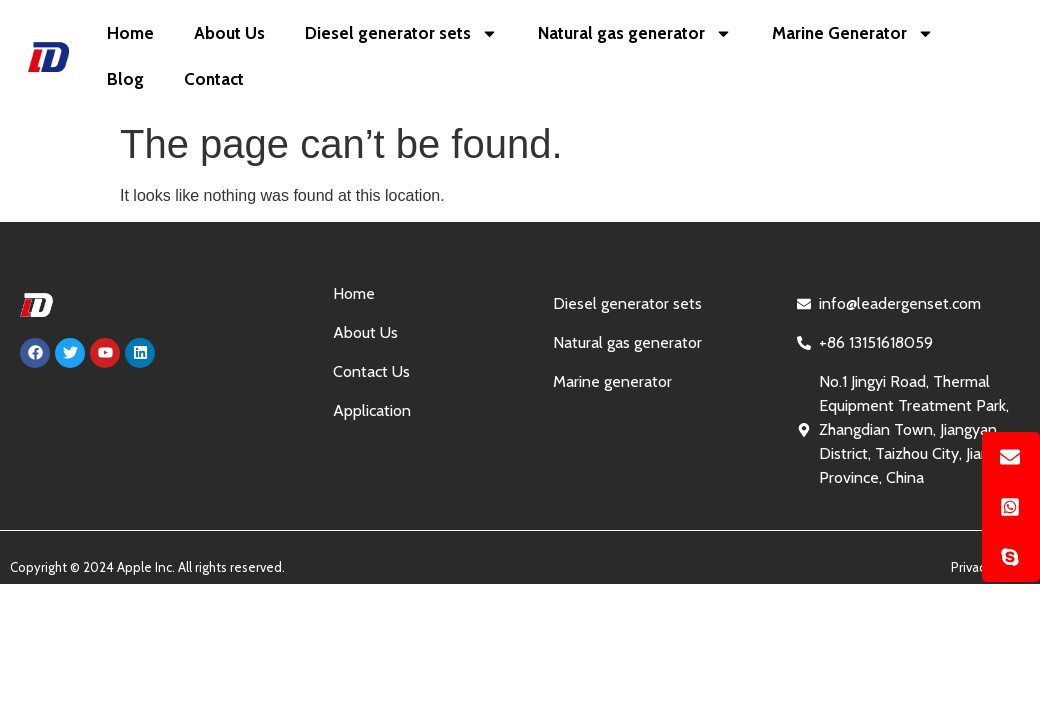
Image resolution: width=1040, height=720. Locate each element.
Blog (125, 79)
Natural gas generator (635, 33)
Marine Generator (853, 33)
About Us (229, 33)
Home (130, 33)
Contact (214, 79)
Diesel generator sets (401, 33)
